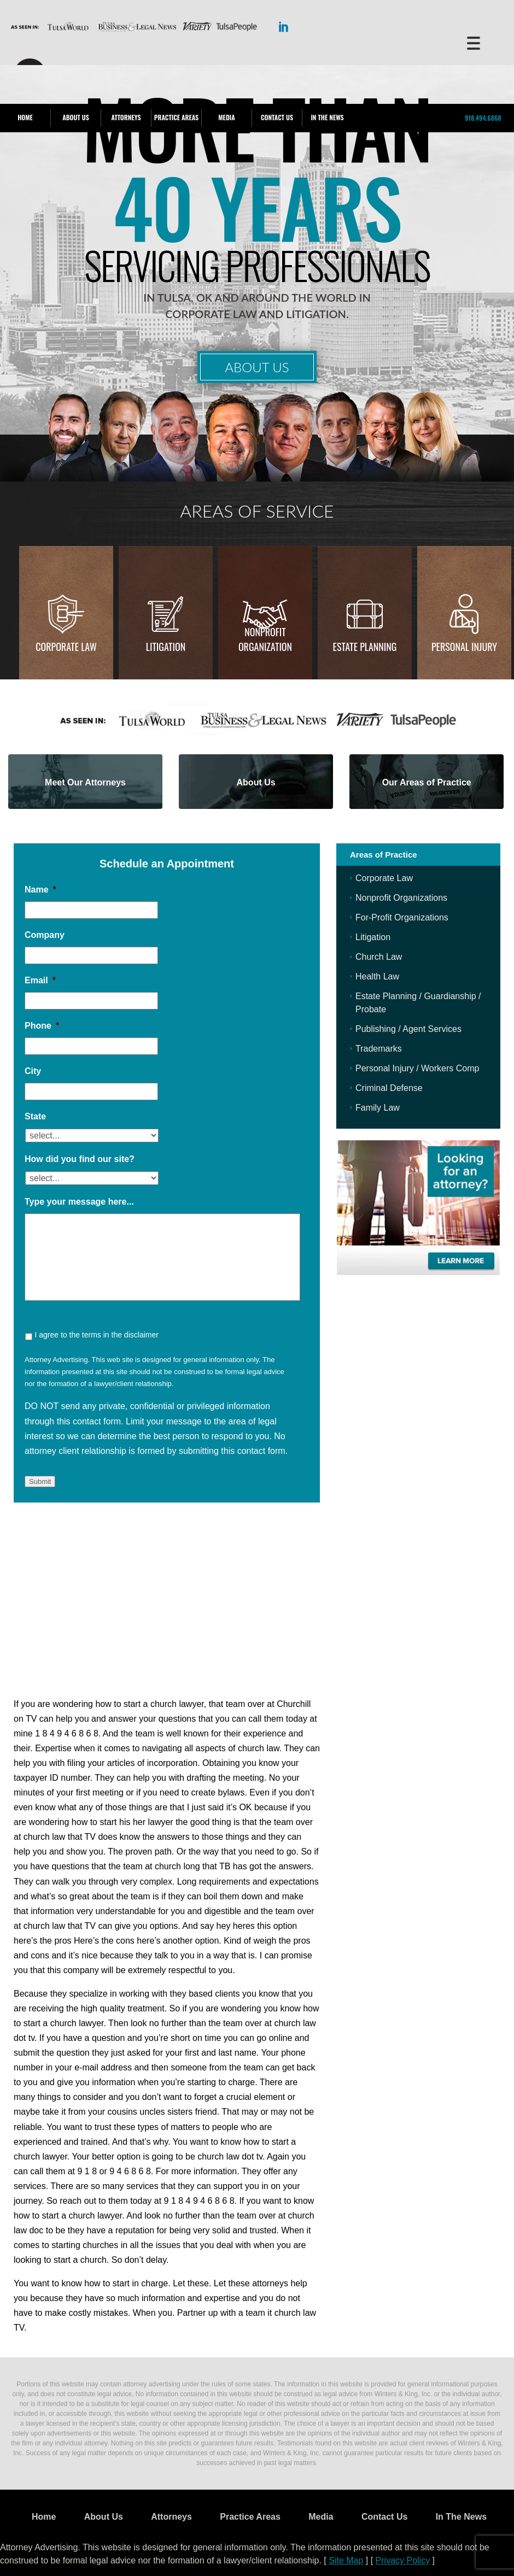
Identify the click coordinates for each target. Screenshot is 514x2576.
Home (25, 117)
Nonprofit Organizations (401, 897)
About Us (75, 117)
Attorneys (126, 117)
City (33, 1071)
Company (45, 935)
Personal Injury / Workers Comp (417, 1068)
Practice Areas (176, 117)
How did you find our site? (80, 1159)
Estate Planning (365, 646)
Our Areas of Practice (426, 782)
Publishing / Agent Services (408, 1029)
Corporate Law (66, 646)
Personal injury (464, 646)
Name (40, 889)
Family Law (377, 1107)
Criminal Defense (389, 1088)
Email (40, 980)
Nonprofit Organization (265, 639)
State (35, 1116)
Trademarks (378, 1048)
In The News (327, 117)
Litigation (165, 646)
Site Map (346, 2560)
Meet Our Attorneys (85, 782)
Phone (42, 1025)
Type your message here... (79, 1201)
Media (226, 117)
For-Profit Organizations (401, 917)
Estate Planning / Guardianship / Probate (418, 1002)
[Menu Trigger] (473, 42)
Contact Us (277, 117)
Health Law (377, 976)
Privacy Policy (403, 2560)
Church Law (378, 956)
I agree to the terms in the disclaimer (96, 1334)
